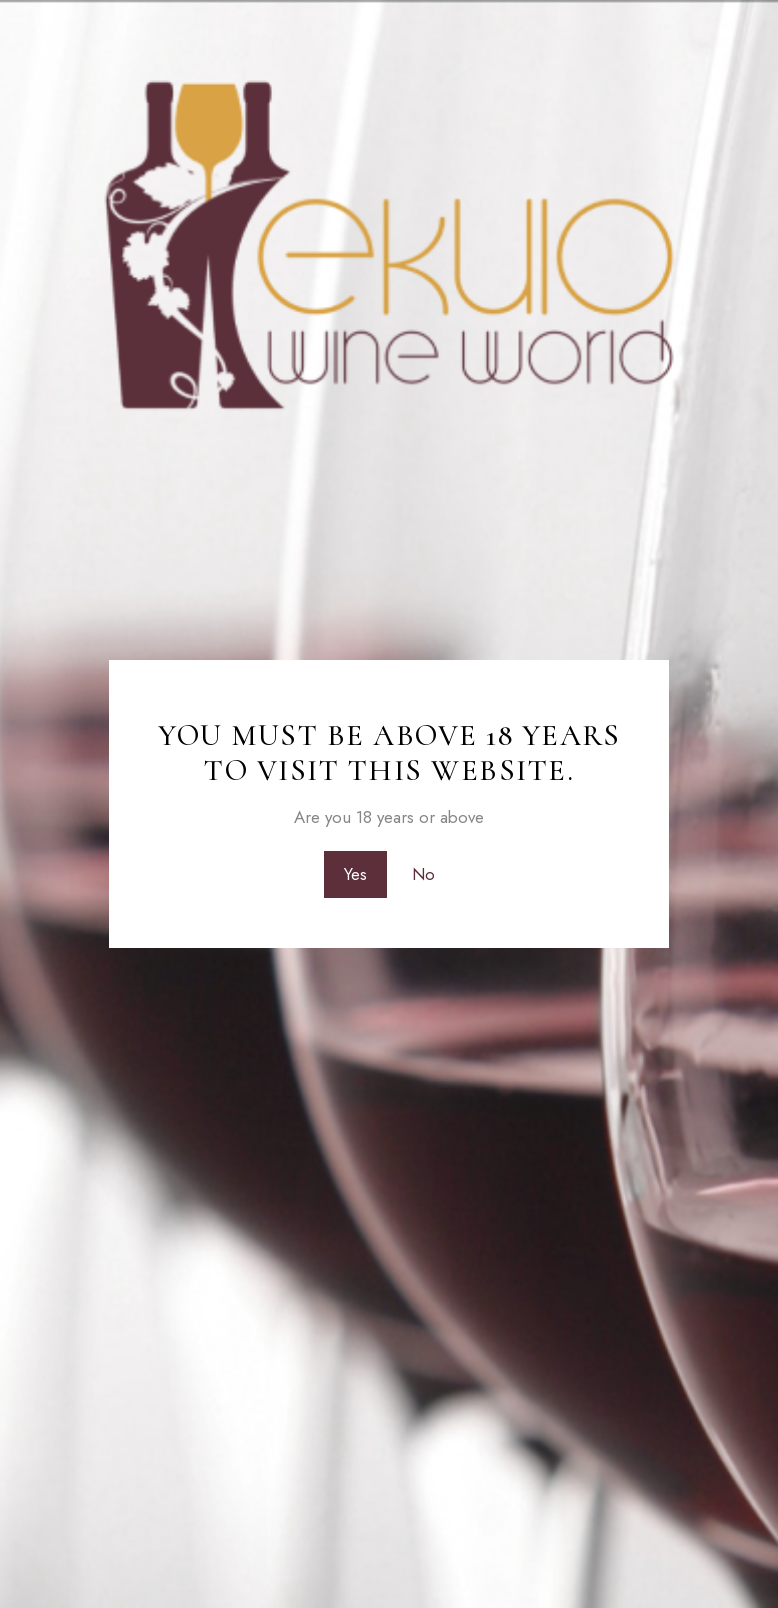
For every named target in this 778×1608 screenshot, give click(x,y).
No (423, 874)
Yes (355, 874)
